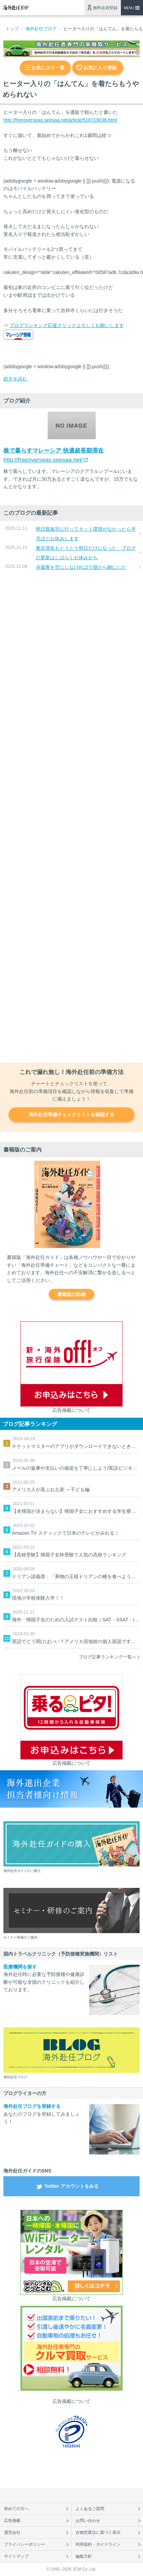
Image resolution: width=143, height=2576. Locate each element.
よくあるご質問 (90, 2508)
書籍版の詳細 (71, 1294)
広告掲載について (71, 1410)
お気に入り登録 (100, 67)
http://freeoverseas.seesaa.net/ (43, 460)
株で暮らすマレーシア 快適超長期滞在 (53, 450)
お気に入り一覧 (48, 67)
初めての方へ (16, 2508)
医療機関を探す (20, 1966)
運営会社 (12, 2532)
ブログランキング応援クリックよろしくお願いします (67, 325)
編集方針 (84, 2556)
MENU (129, 8)
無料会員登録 (105, 7)
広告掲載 (12, 2520)
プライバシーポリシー (24, 2544)
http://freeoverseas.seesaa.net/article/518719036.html (60, 120)
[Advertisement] (71, 817)
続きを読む (15, 378)
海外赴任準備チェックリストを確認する (71, 1114)
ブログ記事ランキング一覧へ (107, 1656)
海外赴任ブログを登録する (32, 2106)
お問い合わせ (88, 2520)
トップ (12, 28)
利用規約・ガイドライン (98, 2544)
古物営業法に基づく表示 (98, 2532)
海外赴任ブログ (41, 28)
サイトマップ (16, 2556)
